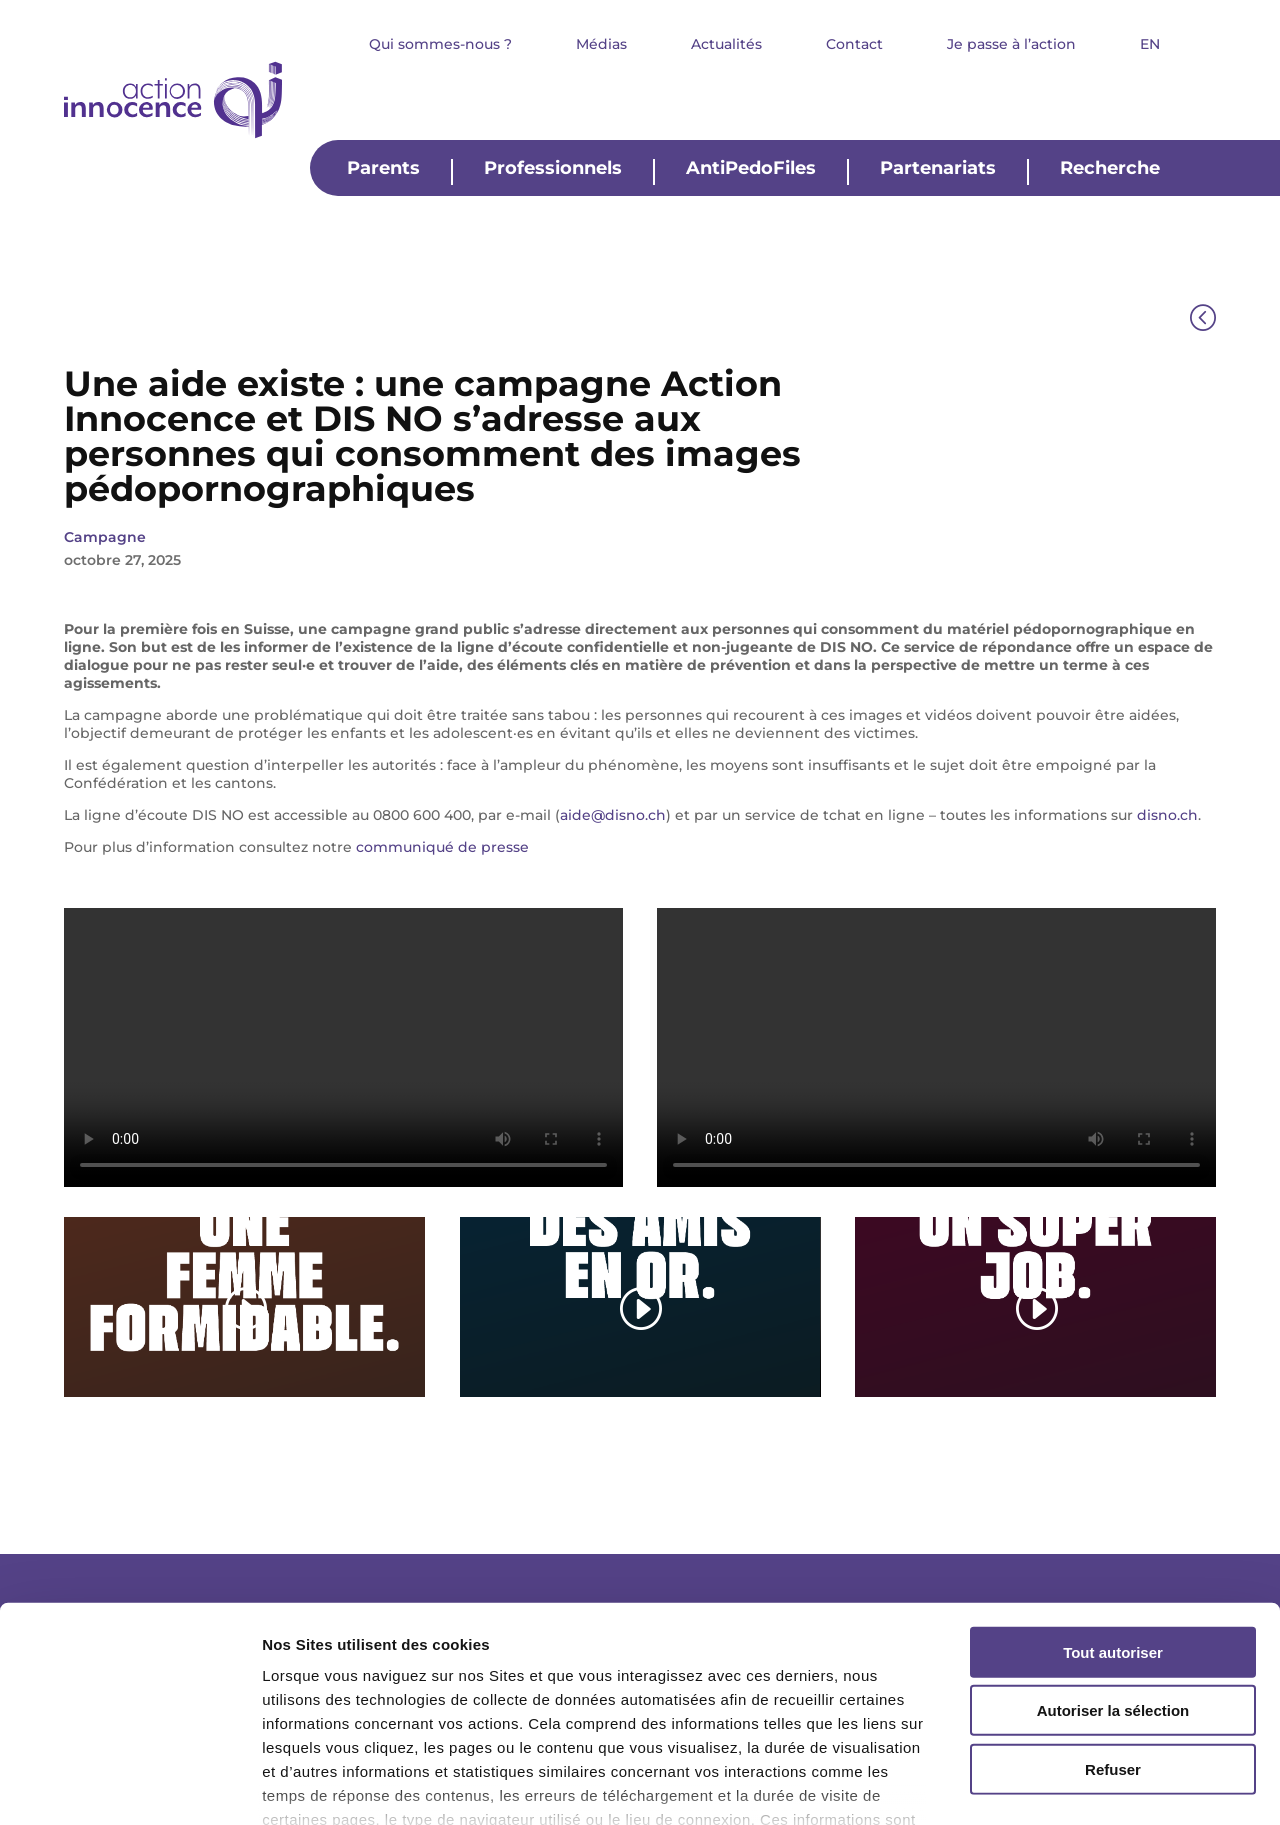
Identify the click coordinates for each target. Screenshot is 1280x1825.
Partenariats (938, 169)
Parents (383, 169)
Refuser (1113, 1633)
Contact (854, 45)
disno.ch (1167, 815)
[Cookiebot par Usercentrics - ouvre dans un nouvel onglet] (129, 1786)
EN (1150, 45)
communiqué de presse (442, 847)
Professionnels (553, 169)
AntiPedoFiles (751, 169)
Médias (601, 45)
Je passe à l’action (1011, 45)
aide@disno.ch (613, 815)
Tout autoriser (1113, 1516)
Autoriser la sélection (1113, 1574)
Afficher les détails (1101, 1785)
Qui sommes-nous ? (440, 45)
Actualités (726, 45)
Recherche (1110, 169)
